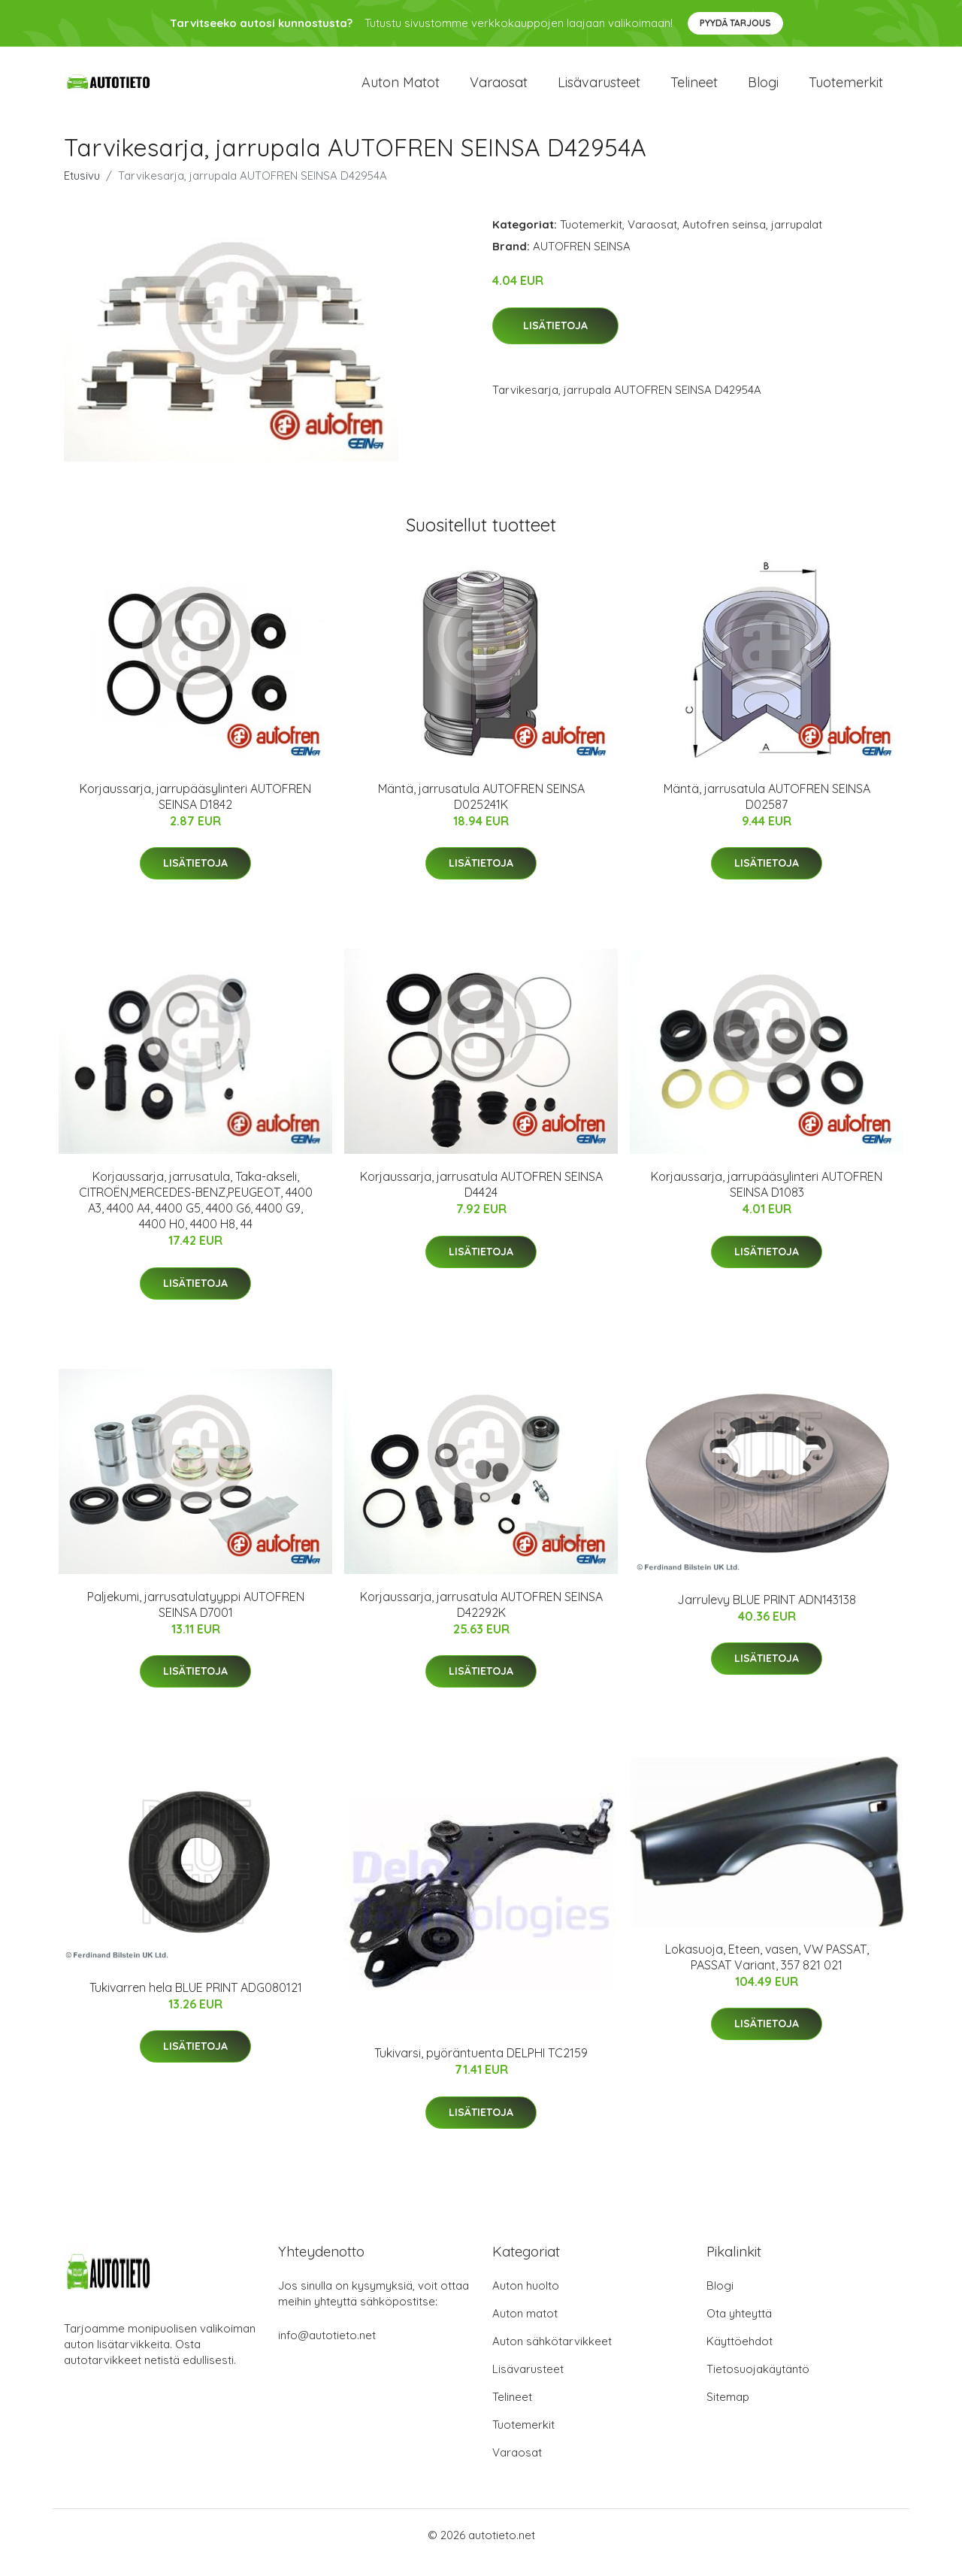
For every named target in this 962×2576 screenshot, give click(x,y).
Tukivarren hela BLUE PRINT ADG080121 (195, 2002)
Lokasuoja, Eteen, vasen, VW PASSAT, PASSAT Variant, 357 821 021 (767, 1972)
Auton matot (401, 89)
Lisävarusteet (599, 89)
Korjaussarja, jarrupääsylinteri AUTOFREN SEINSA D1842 (195, 811)
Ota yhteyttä (739, 2328)
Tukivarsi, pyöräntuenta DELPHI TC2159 (481, 2067)
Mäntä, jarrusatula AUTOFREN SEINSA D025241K (481, 811)
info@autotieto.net (327, 2350)
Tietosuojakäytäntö (757, 2384)
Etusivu (82, 190)
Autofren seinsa (724, 239)
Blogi (763, 89)
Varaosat (499, 89)
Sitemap (727, 2412)
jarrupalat (796, 239)
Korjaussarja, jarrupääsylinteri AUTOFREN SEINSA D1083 (766, 1199)
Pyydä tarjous (735, 23)
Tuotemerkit (846, 89)
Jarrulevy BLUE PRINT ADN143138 (766, 1614)
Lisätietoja (555, 340)
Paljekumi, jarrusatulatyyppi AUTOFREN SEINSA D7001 (195, 1619)
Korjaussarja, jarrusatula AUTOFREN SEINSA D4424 (481, 1199)
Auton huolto (525, 2300)
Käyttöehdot (739, 2356)
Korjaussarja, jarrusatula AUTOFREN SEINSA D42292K (481, 1619)
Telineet (694, 89)
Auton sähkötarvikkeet (552, 2356)
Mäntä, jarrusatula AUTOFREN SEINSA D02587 (767, 811)
